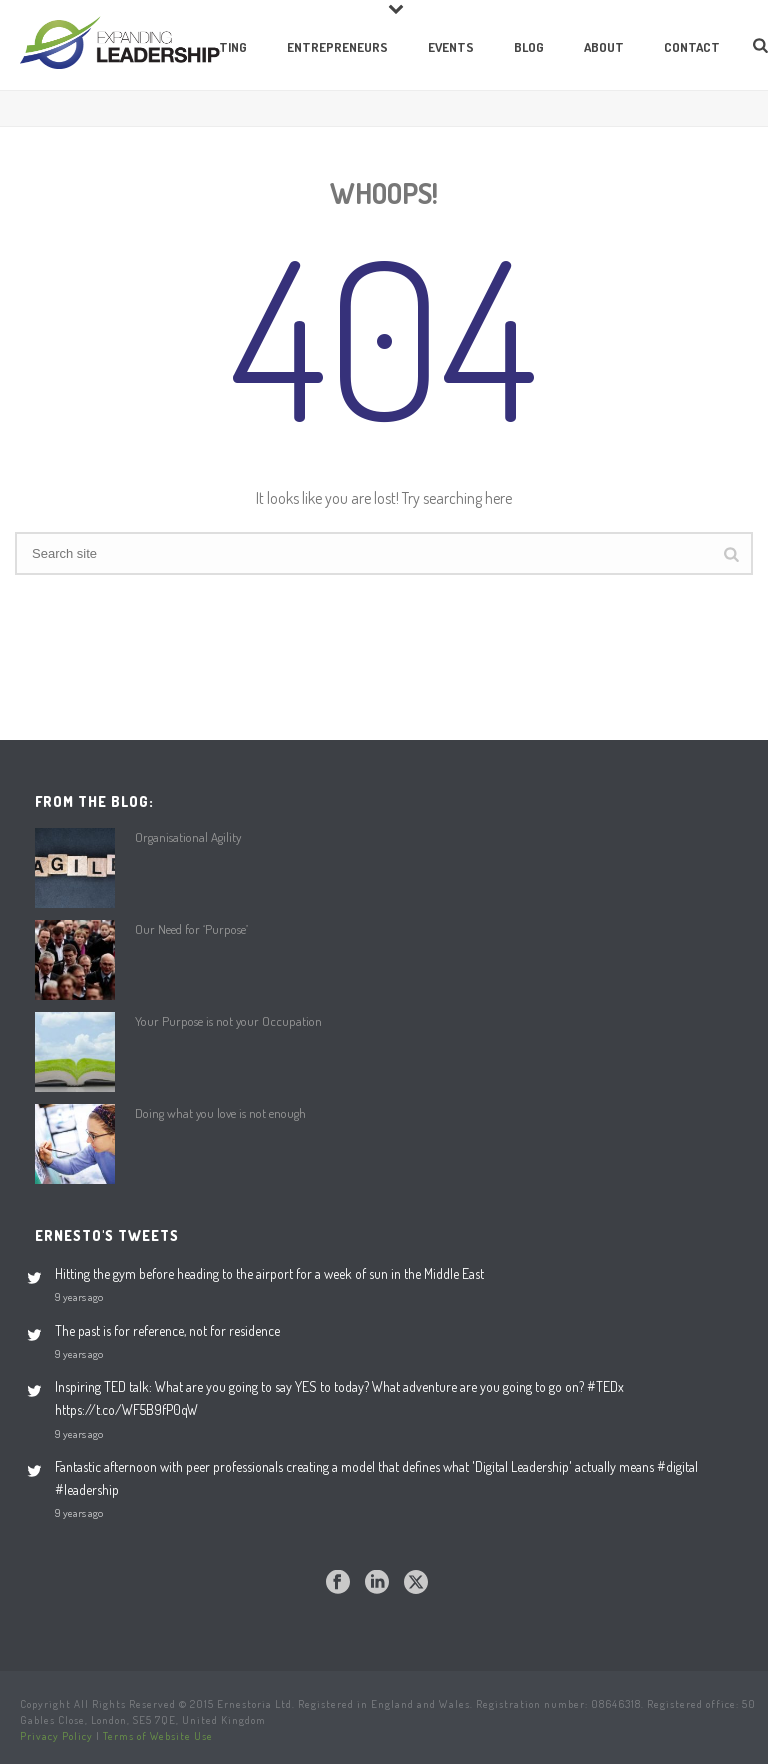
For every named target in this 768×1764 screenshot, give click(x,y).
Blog (529, 47)
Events (451, 47)
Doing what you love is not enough (220, 1113)
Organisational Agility (188, 837)
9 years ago (79, 1296)
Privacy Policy (56, 1736)
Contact (692, 47)
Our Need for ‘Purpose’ (191, 929)
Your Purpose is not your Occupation (228, 1021)
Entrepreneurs (337, 47)
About (604, 47)
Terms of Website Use (158, 1736)
